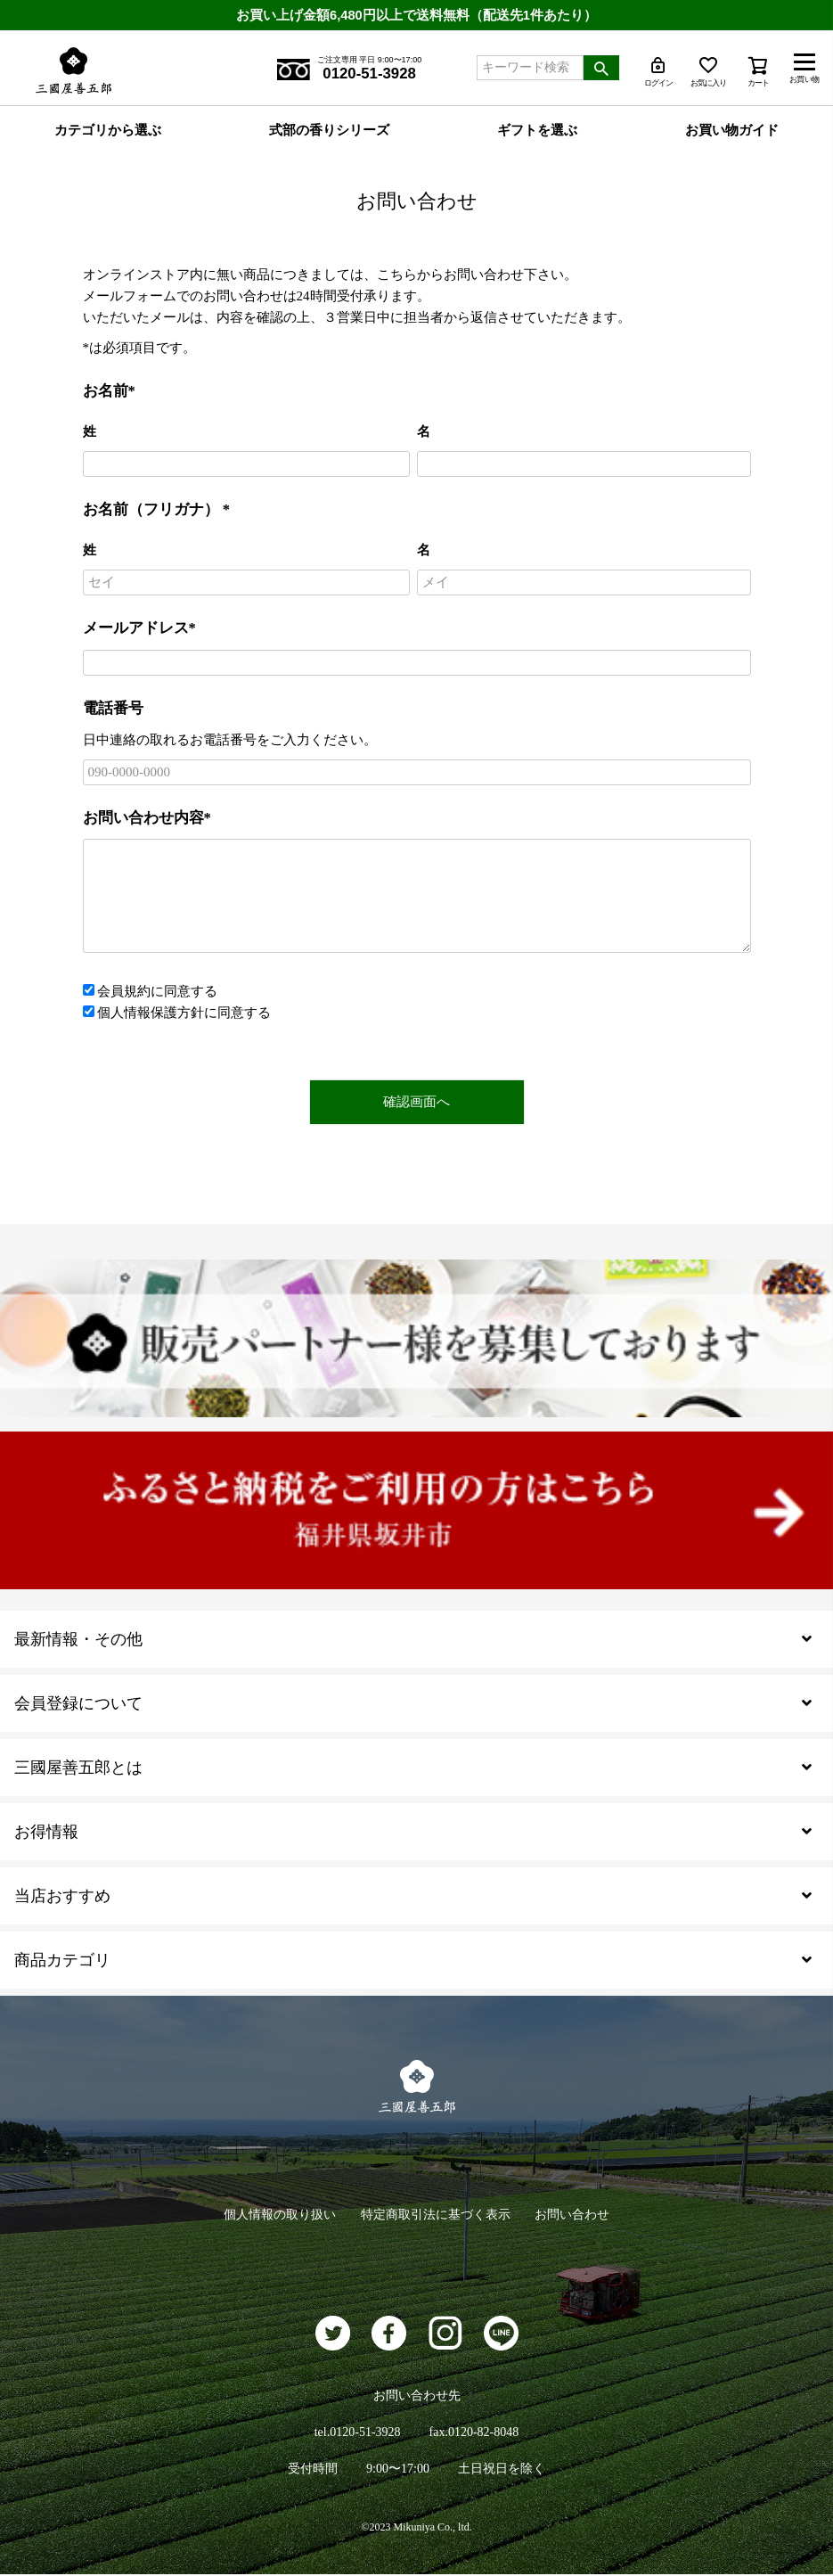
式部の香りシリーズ (329, 131)
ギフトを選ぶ (537, 131)
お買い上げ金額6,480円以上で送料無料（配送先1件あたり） (417, 14)
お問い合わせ (576, 2215)
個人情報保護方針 (150, 1013)
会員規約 (124, 992)
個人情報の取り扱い (276, 2215)
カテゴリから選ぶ (107, 131)
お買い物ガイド (732, 131)
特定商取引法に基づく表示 (435, 2215)
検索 (601, 67)
